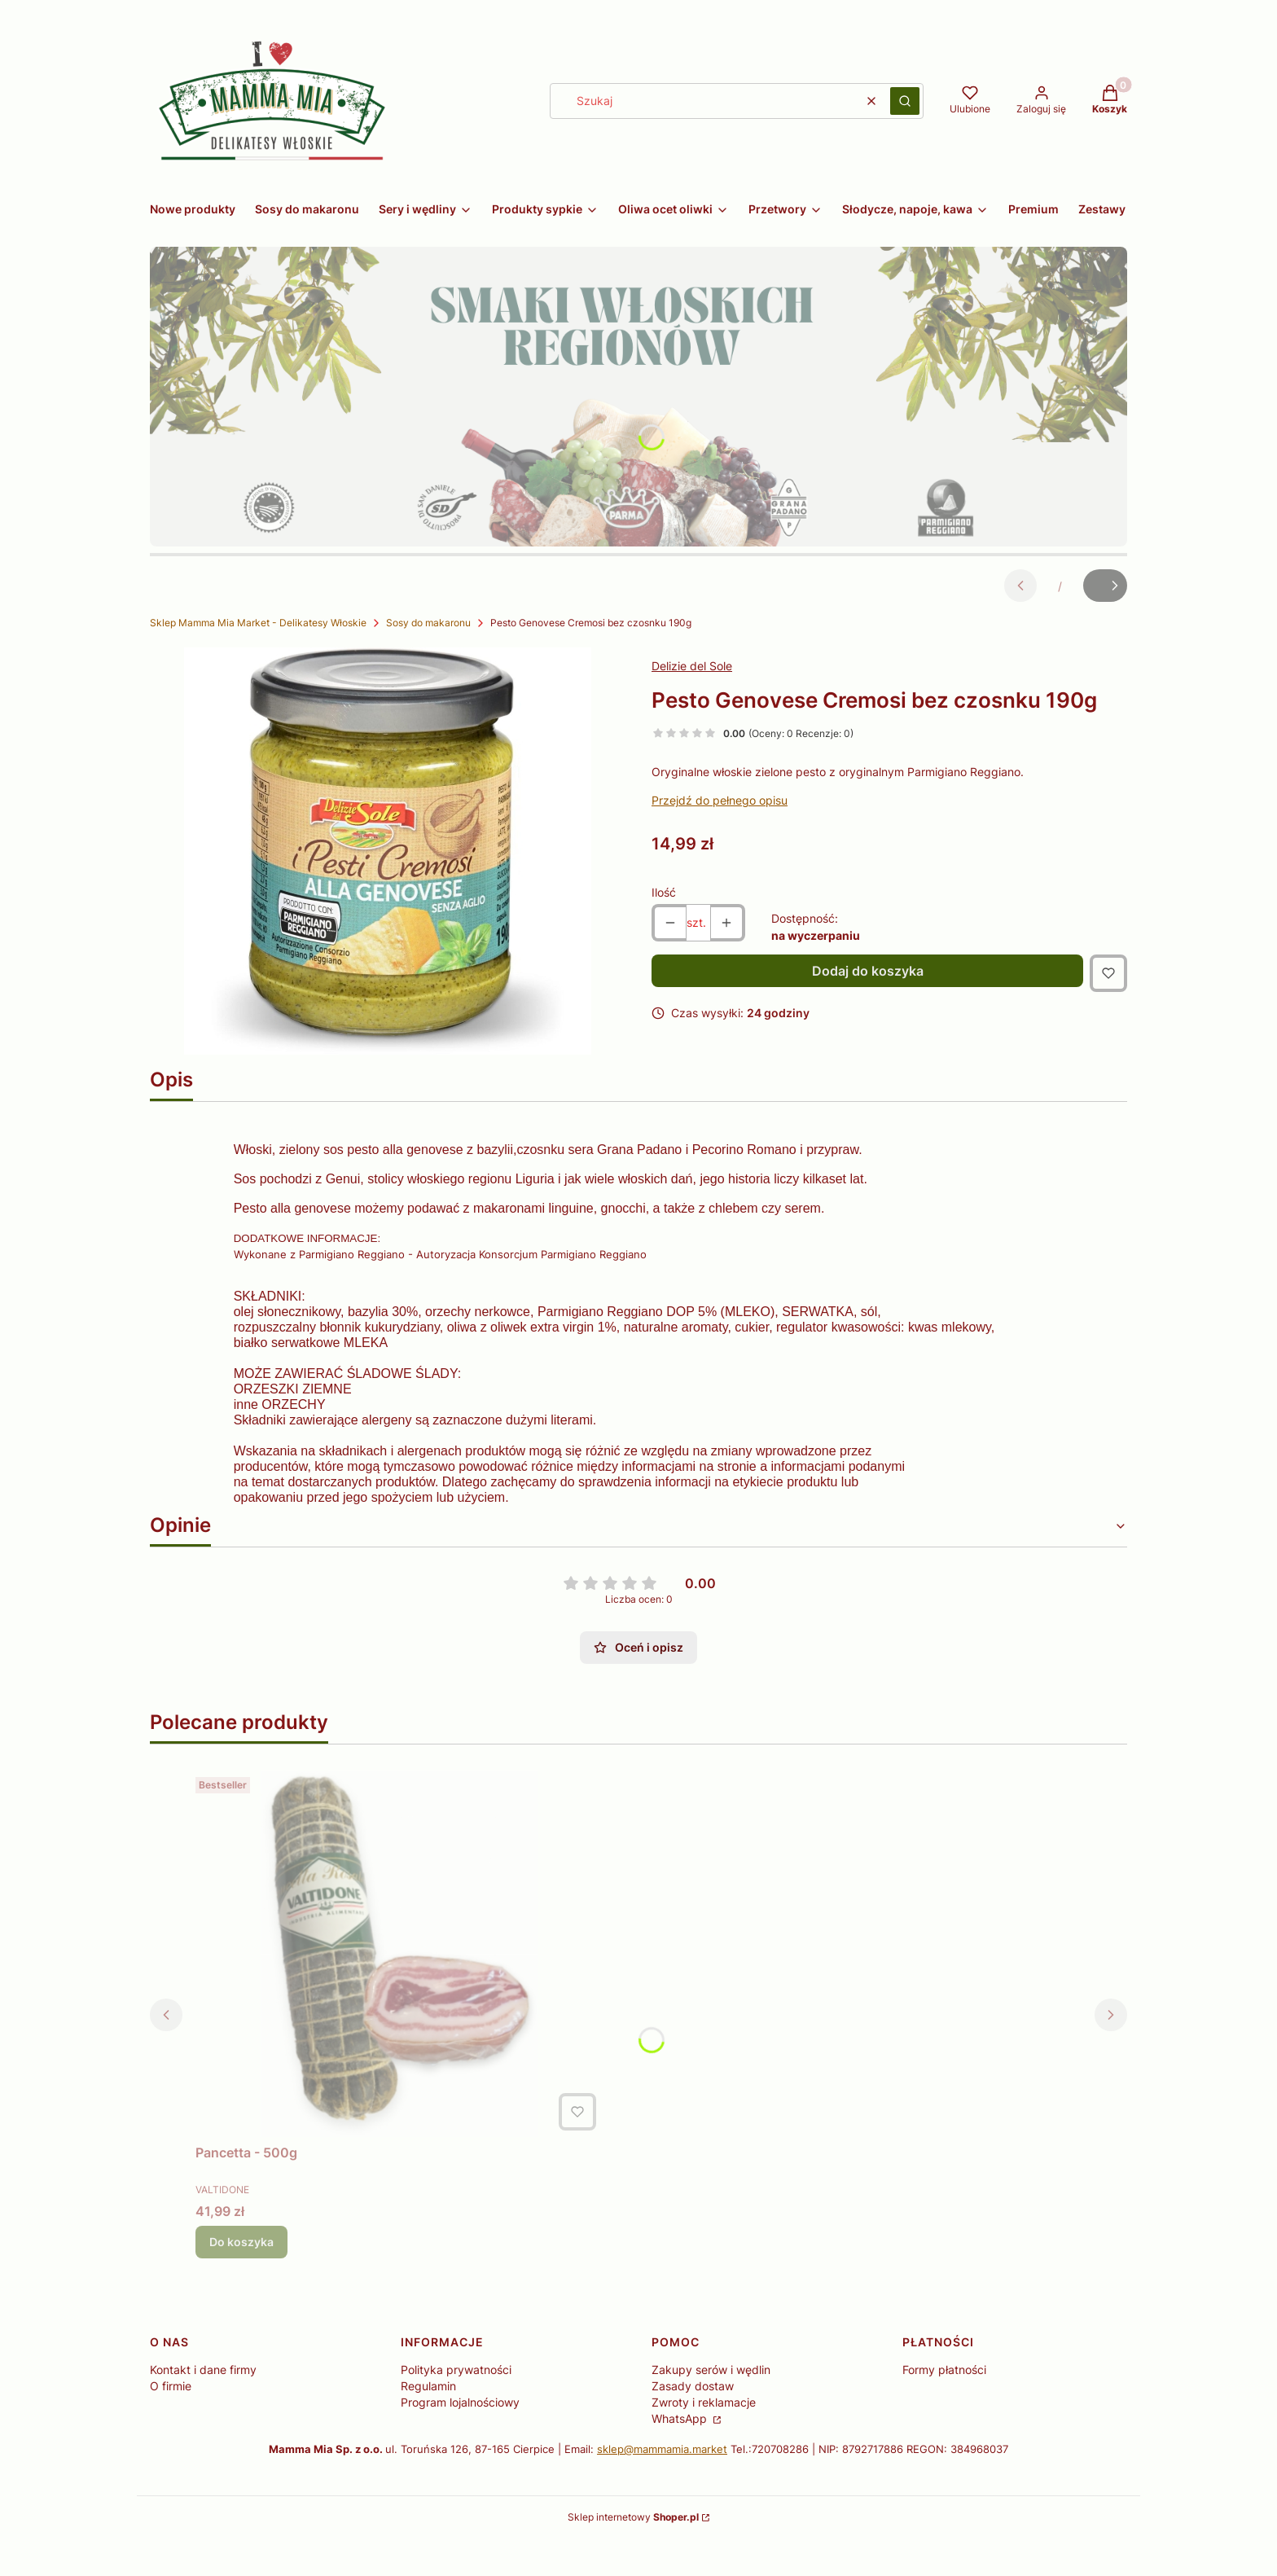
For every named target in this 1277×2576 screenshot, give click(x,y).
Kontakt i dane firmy (203, 2407)
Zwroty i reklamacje (704, 2440)
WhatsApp (681, 2456)
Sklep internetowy (633, 2554)
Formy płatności (944, 2407)
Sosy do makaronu (428, 623)
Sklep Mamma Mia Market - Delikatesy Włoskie (258, 623)
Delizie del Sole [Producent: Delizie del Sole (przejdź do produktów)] (692, 666)
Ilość (664, 892)
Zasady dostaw (693, 2423)
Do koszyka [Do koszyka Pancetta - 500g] (241, 2279)
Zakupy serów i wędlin (711, 2407)
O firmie (170, 2423)
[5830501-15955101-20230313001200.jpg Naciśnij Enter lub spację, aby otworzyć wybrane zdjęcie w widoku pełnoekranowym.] (387, 851)
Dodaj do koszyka (868, 971)
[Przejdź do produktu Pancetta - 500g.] (399, 1991)
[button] (904, 101)
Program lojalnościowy (460, 2440)
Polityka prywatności (456, 2407)
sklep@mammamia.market (662, 2486)
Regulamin (428, 2423)
